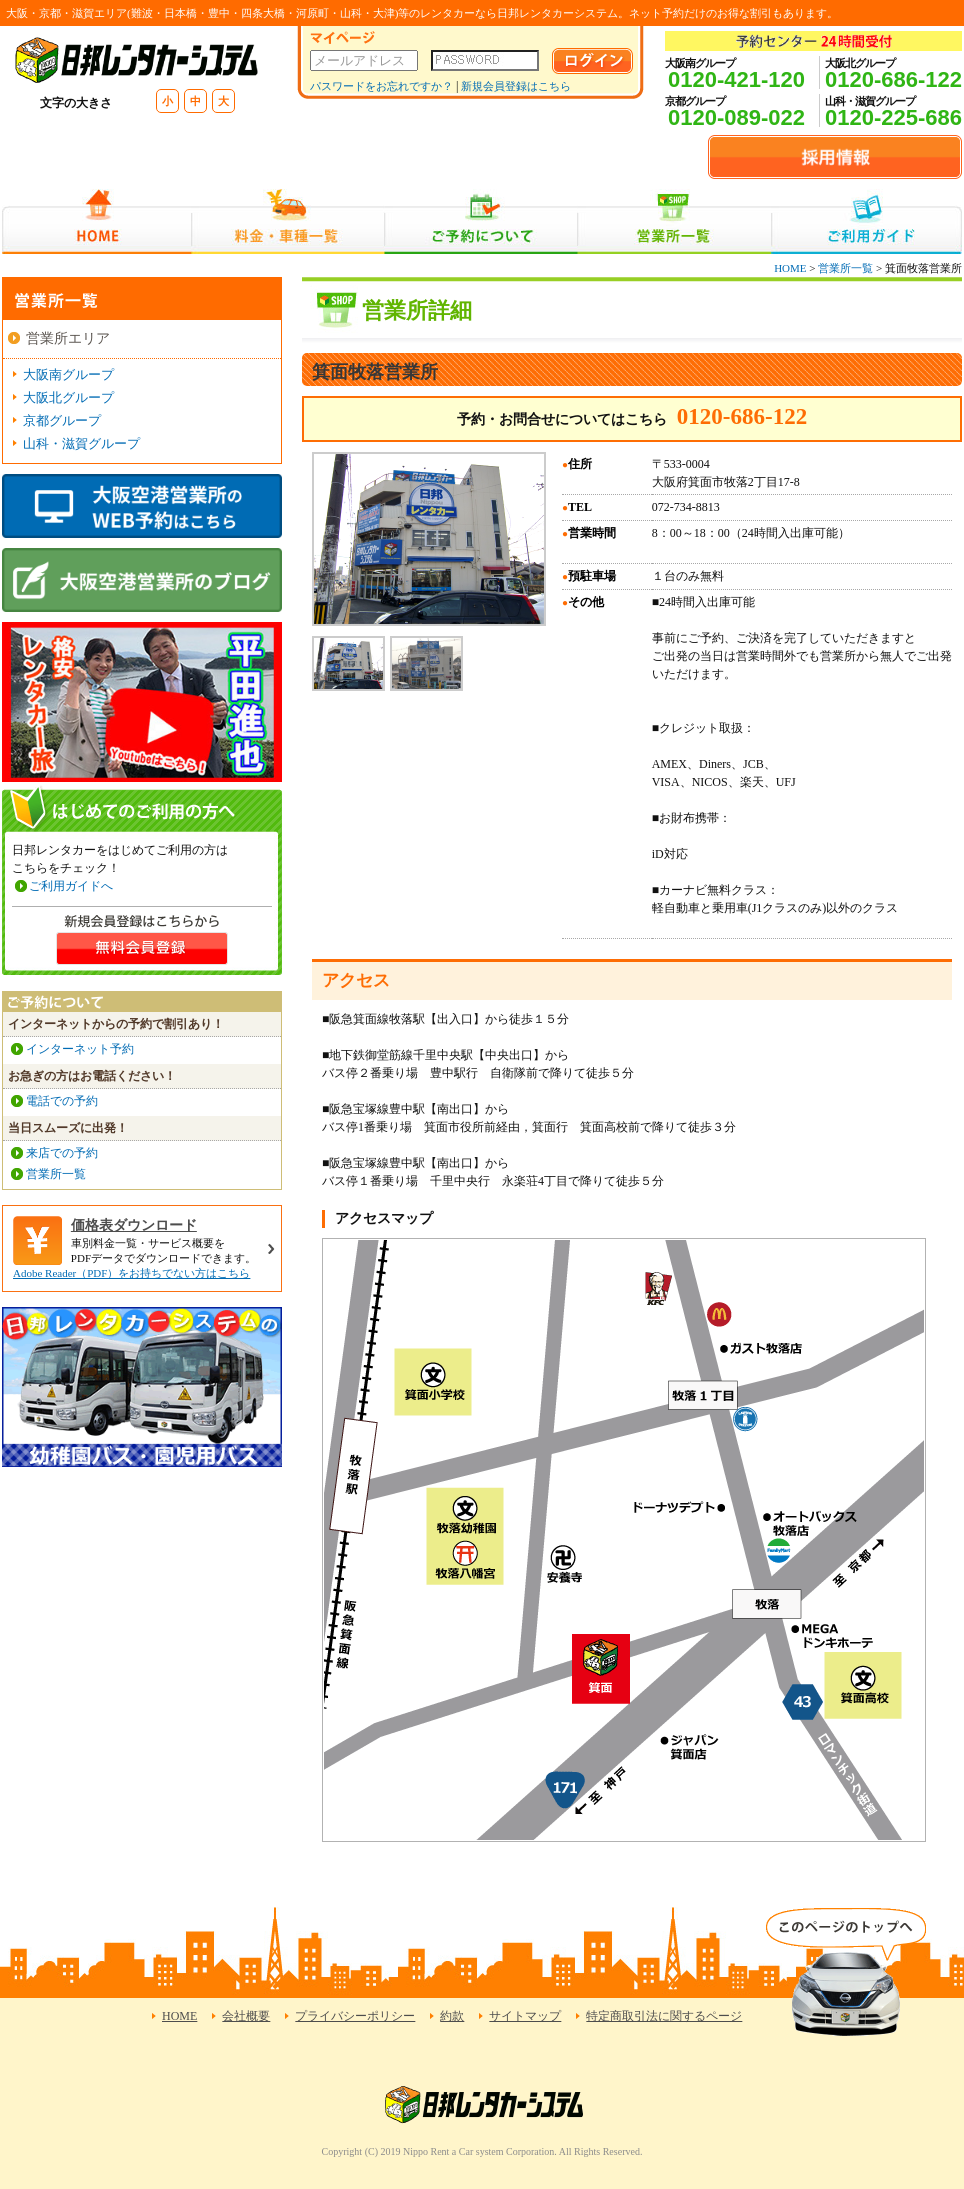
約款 (452, 2016)
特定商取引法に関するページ (664, 2016)
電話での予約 (62, 1101)
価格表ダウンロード (134, 1225)
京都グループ (62, 420)
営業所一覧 (674, 221)
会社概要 (246, 2016)
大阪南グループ (68, 374)
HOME (96, 221)
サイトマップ (525, 2016)
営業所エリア (68, 338)
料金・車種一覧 (288, 221)
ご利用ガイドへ (71, 886)
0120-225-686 (893, 117)
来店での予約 (62, 1153)
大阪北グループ (68, 397)
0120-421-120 (736, 79)
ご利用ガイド (866, 221)
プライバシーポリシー (355, 2016)
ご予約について (481, 221)
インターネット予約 (80, 1049)
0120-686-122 (893, 79)
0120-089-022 (736, 117)
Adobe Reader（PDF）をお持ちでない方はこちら (131, 1273)
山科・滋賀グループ (81, 443)
